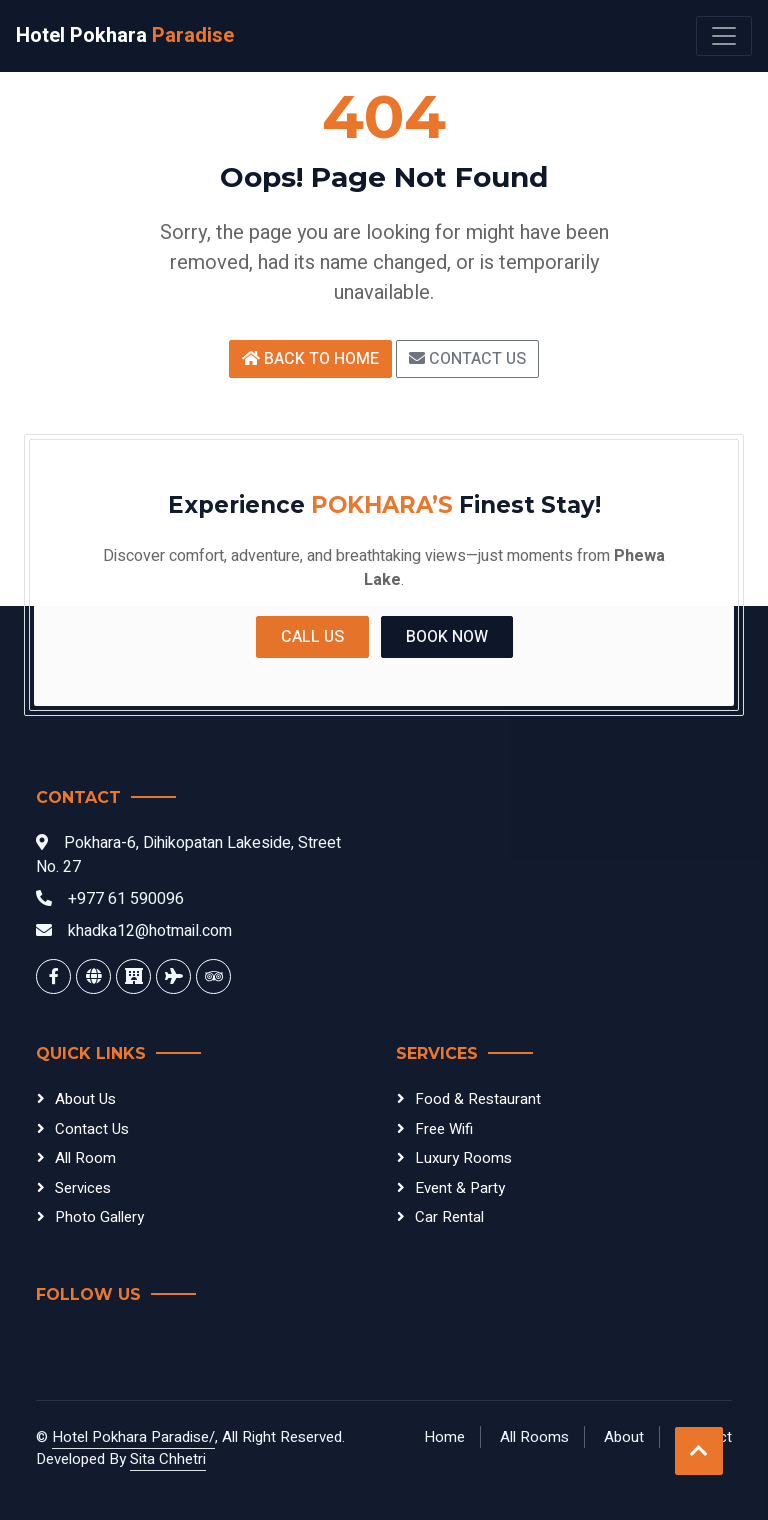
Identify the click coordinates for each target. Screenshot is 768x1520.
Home (444, 1437)
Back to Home (310, 359)
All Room (85, 1158)
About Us (85, 1099)
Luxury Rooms (463, 1158)
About (624, 1437)
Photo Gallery (99, 1217)
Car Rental (449, 1217)
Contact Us (467, 359)
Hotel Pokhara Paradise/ (133, 1437)
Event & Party (460, 1188)
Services (83, 1188)
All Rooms (534, 1437)
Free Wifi (444, 1129)
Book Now (447, 637)
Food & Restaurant (478, 1099)
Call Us (312, 637)
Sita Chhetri (168, 1459)
